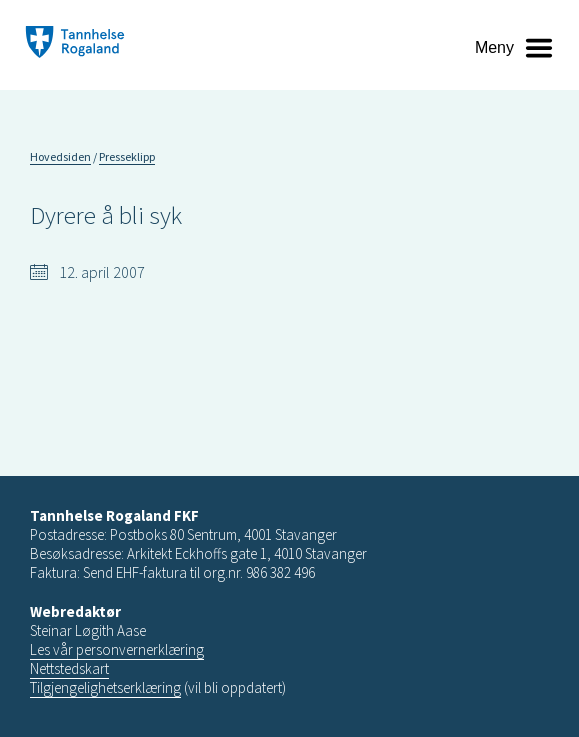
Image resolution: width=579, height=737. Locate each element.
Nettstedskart (69, 668)
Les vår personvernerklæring (117, 649)
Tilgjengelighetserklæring (105, 687)
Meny (494, 47)
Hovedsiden (60, 156)
